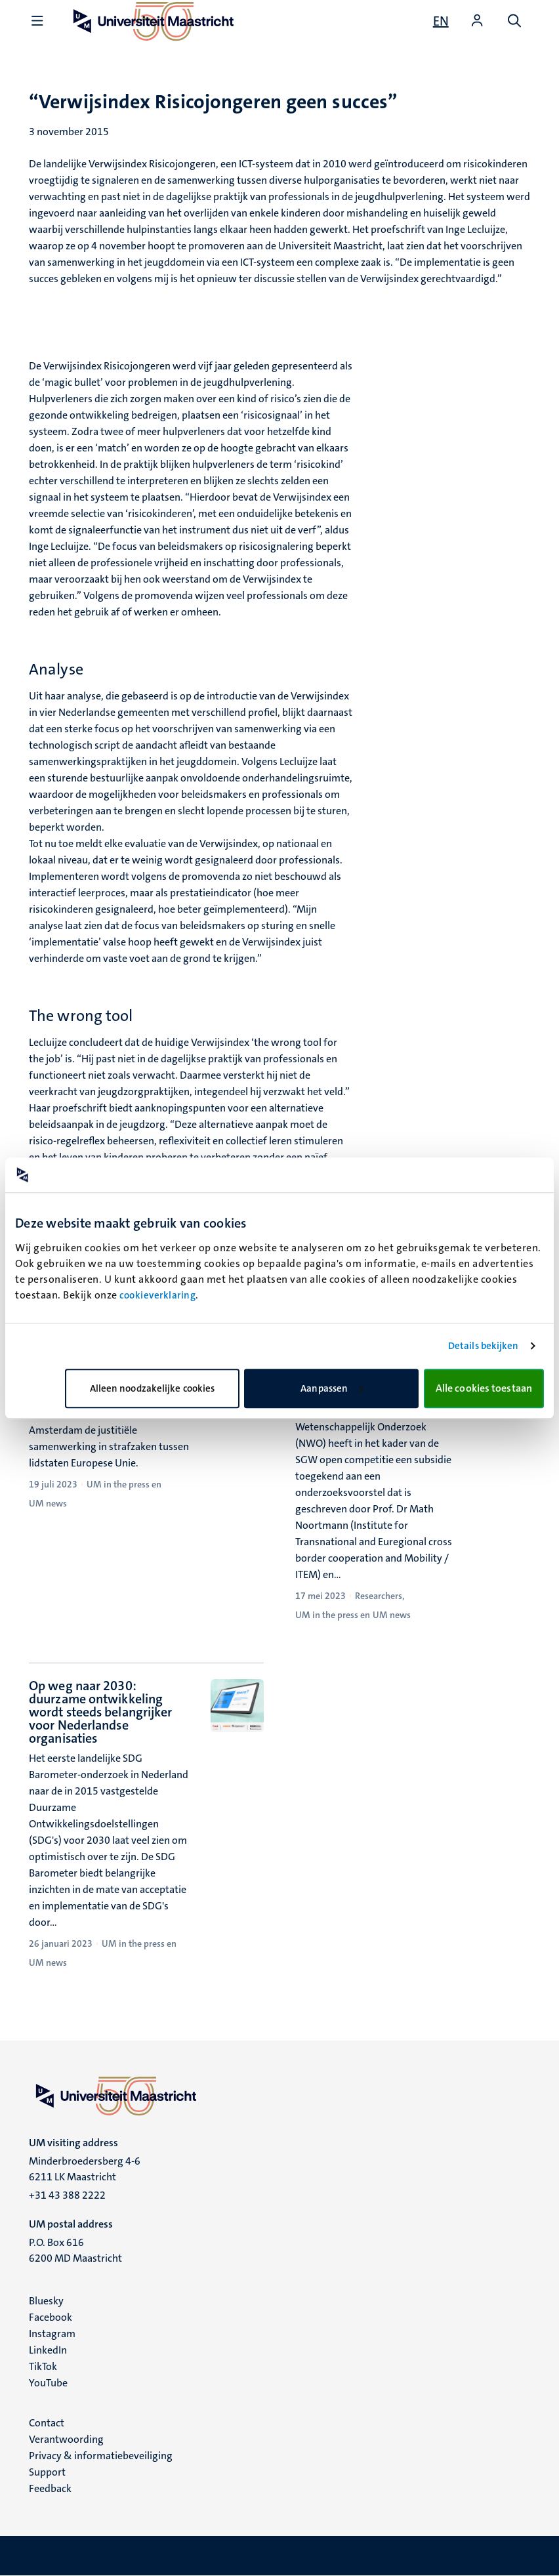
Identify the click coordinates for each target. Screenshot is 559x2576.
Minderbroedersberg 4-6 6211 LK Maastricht (84, 2169)
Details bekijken (483, 1345)
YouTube (48, 2383)
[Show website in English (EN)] (441, 21)
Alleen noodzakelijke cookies (152, 1388)
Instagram (52, 2333)
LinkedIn (48, 2350)
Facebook (50, 2317)
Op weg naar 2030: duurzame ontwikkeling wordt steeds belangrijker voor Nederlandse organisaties (101, 1712)
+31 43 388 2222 (67, 2195)
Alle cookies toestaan (484, 1388)
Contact (46, 2423)
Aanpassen (331, 1388)
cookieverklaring (157, 1295)
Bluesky (46, 2301)
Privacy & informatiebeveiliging (101, 2455)
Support (47, 2472)
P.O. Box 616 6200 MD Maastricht (75, 2250)
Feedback (50, 2488)
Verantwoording (66, 2439)
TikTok (43, 2366)
